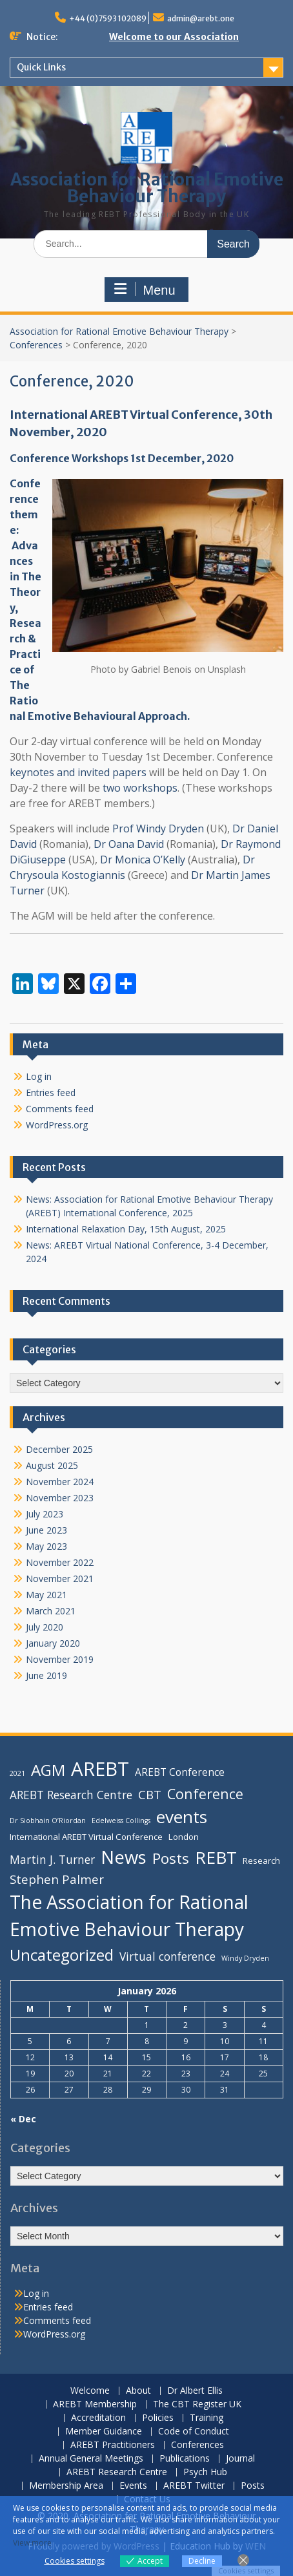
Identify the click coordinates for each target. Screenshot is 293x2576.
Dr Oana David (129, 844)
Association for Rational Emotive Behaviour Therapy (146, 188)
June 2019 (46, 1675)
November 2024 (60, 1481)
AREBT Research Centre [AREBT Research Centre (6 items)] (71, 1794)
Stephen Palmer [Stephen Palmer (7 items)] (57, 1879)
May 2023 (46, 1546)
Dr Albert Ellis (195, 2391)
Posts (253, 2486)
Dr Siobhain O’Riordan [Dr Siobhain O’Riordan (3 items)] (48, 1820)
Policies (158, 2418)
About (138, 2391)
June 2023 (46, 1530)
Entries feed (51, 1092)
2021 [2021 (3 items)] (17, 1773)
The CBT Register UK (197, 2404)
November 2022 (60, 1562)
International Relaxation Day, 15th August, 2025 (126, 1229)
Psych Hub (205, 2472)
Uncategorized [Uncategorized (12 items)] (62, 1954)
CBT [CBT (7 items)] (149, 1794)
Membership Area (66, 2486)
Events (133, 2486)
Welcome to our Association (174, 37)
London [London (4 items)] (183, 1836)
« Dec (23, 2119)
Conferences (36, 345)
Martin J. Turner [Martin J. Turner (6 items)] (52, 1859)
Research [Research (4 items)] (261, 1860)
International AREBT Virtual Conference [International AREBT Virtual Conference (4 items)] (86, 1836)
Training (206, 2418)
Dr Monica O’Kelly (142, 859)
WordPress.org (57, 1125)
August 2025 (52, 1465)
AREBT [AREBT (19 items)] (100, 1769)
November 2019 (60, 1659)
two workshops (140, 788)
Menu (144, 289)
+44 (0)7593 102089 (107, 18)
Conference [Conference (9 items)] (205, 1793)
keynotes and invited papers (78, 772)
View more (32, 2542)
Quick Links (41, 67)
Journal (240, 2459)
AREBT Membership (95, 2404)
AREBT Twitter (194, 2486)
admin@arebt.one (200, 18)
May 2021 (46, 1595)
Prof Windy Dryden (158, 828)
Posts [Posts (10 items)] (170, 1858)
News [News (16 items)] (123, 1857)
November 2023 (60, 1498)
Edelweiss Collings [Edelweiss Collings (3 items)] (121, 1820)
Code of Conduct (193, 2431)
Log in (39, 1076)
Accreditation (98, 2418)
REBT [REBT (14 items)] (216, 1857)
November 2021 (60, 1578)
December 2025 (59, 1449)
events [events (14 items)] (181, 1816)
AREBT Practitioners (112, 2445)
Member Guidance (103, 2431)
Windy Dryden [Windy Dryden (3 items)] (245, 1958)
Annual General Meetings (91, 2459)
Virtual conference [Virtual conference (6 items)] (167, 1956)
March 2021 (51, 1611)
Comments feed (60, 1109)
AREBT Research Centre (116, 2472)
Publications (184, 2459)
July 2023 (44, 1514)
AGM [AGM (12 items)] (48, 1769)
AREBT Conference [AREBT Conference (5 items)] (180, 1772)
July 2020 (44, 1627)
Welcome (90, 2391)
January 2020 (53, 1643)
